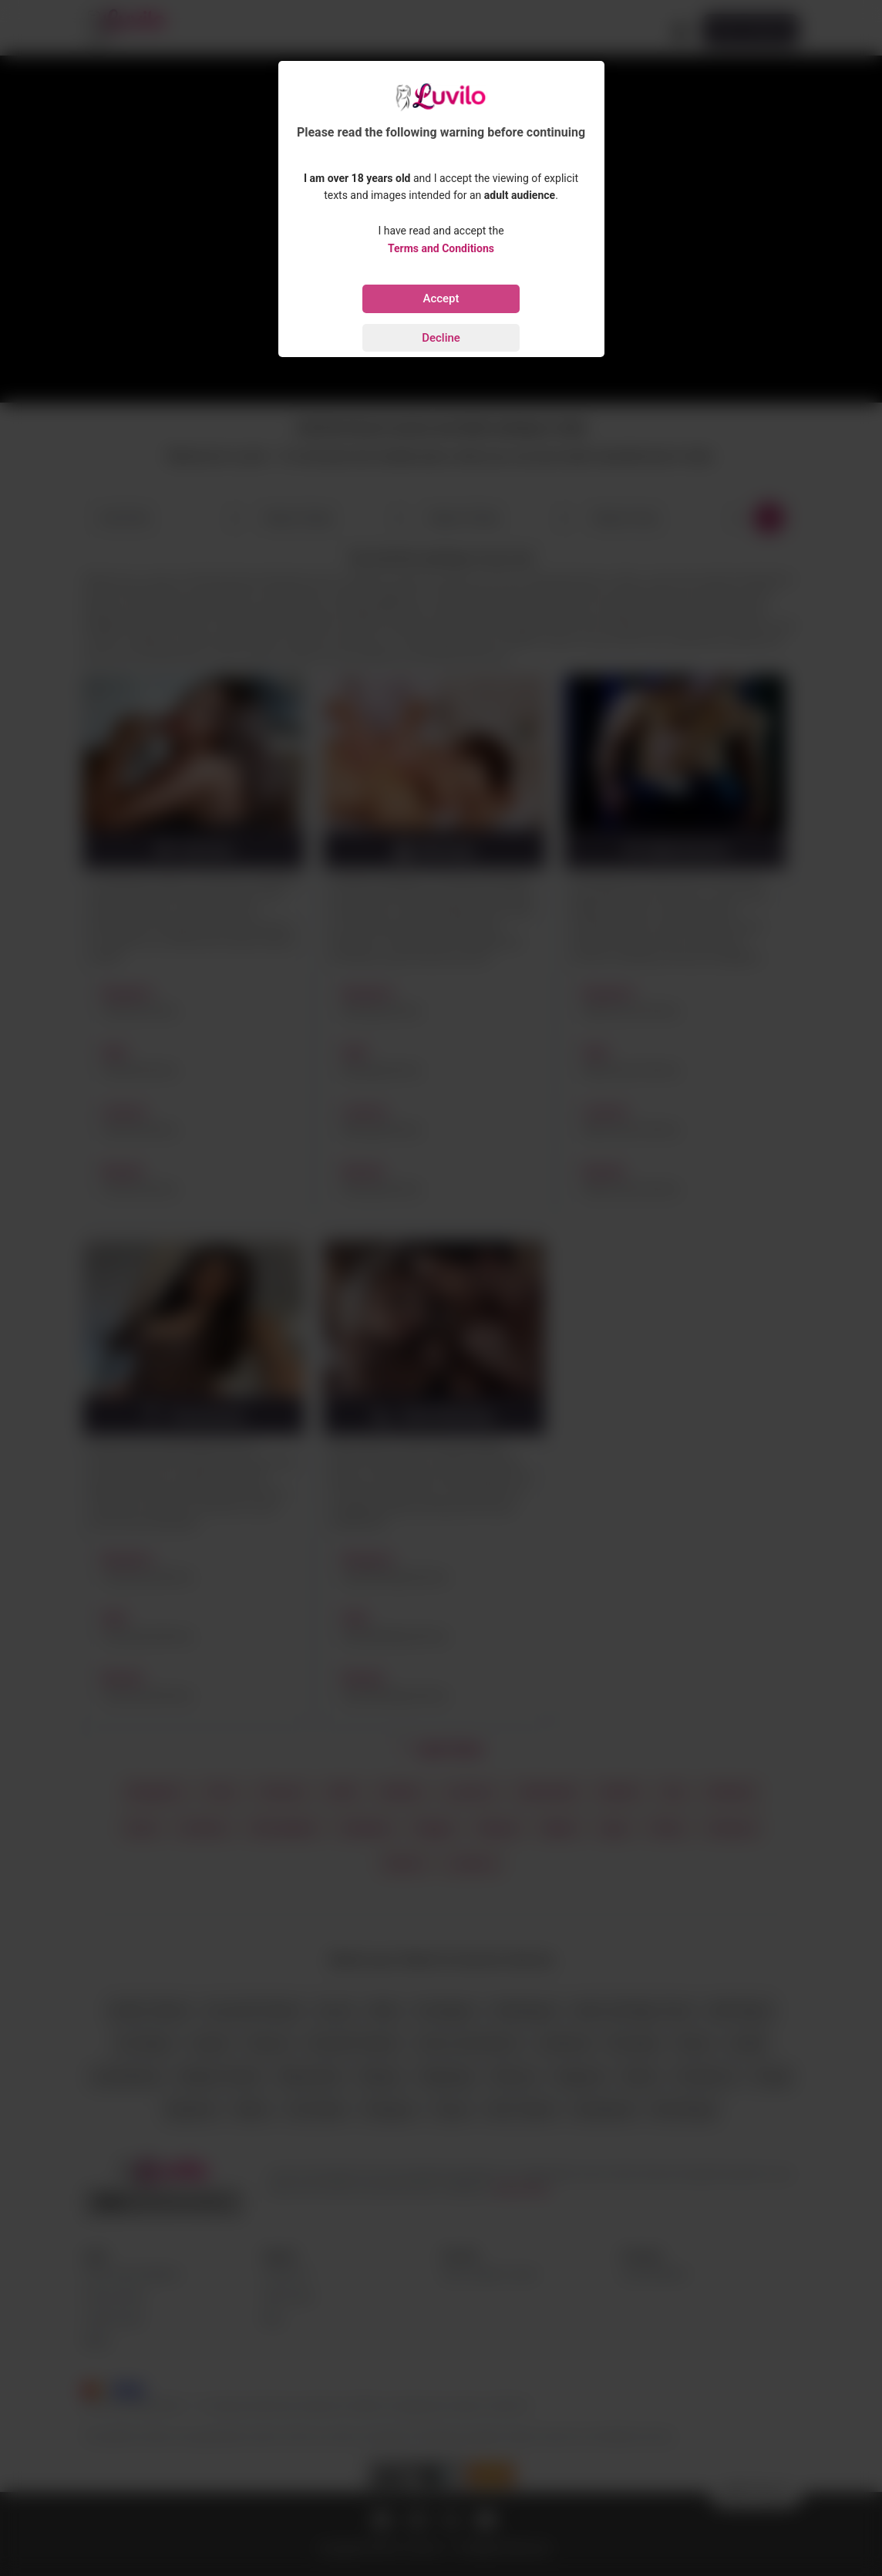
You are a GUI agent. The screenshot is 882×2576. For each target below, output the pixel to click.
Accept (440, 298)
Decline (441, 338)
